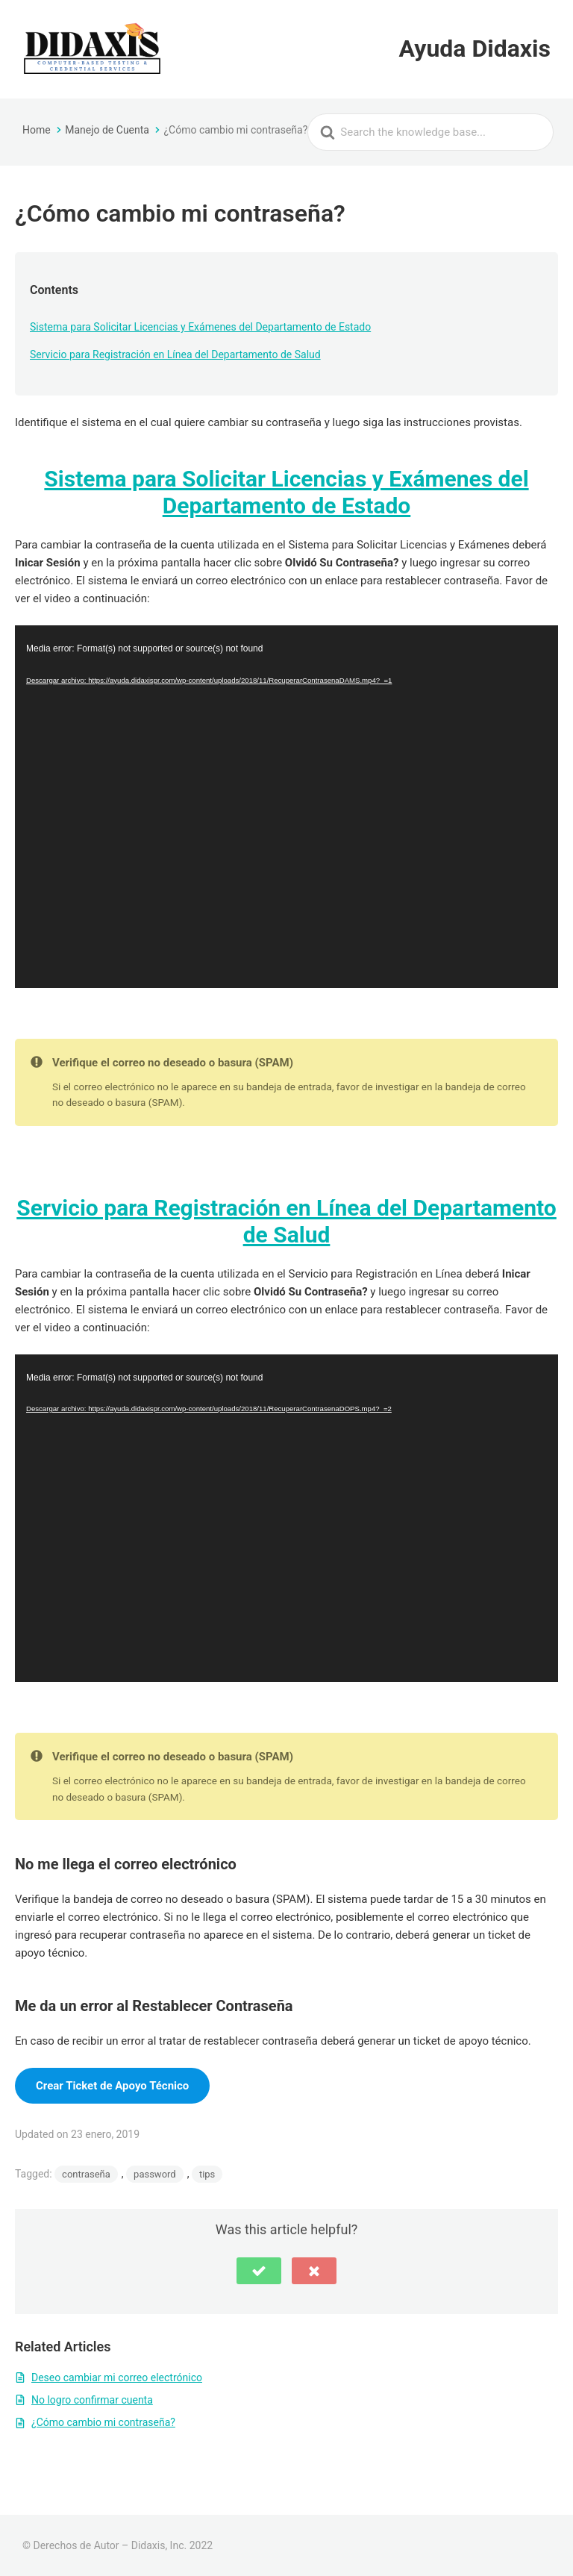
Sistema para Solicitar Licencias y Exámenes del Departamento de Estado (200, 327)
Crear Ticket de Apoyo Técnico (112, 2085)
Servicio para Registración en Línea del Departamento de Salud (175, 354)
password (155, 2174)
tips (207, 2174)
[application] (286, 806)
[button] (259, 2270)
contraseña (86, 2174)
